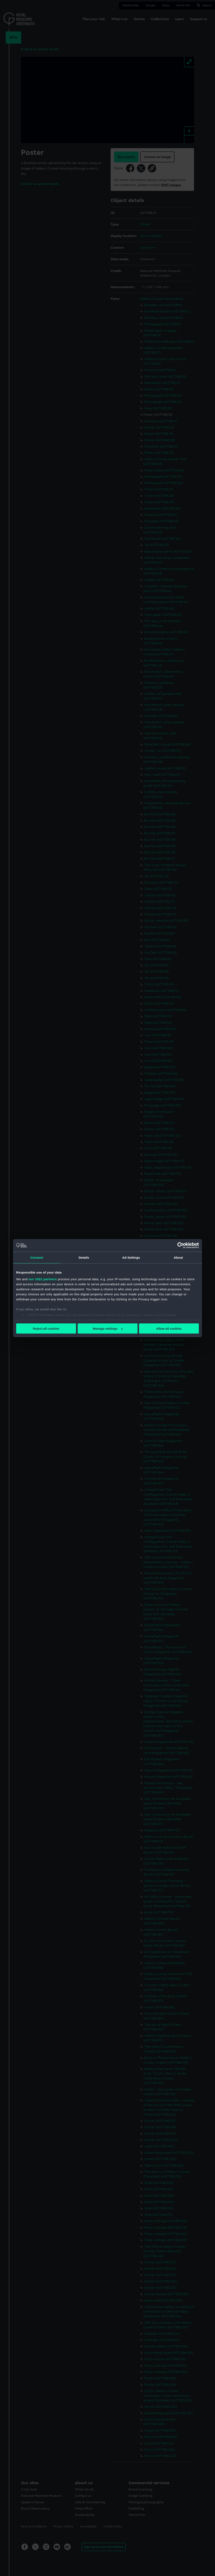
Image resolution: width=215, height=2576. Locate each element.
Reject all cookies (46, 1328)
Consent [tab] (36, 1257)
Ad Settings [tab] (131, 1257)
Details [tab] (84, 1257)
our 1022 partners (43, 1279)
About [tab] (178, 1257)
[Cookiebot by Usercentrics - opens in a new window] (180, 1245)
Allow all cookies (169, 1328)
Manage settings (108, 1328)
